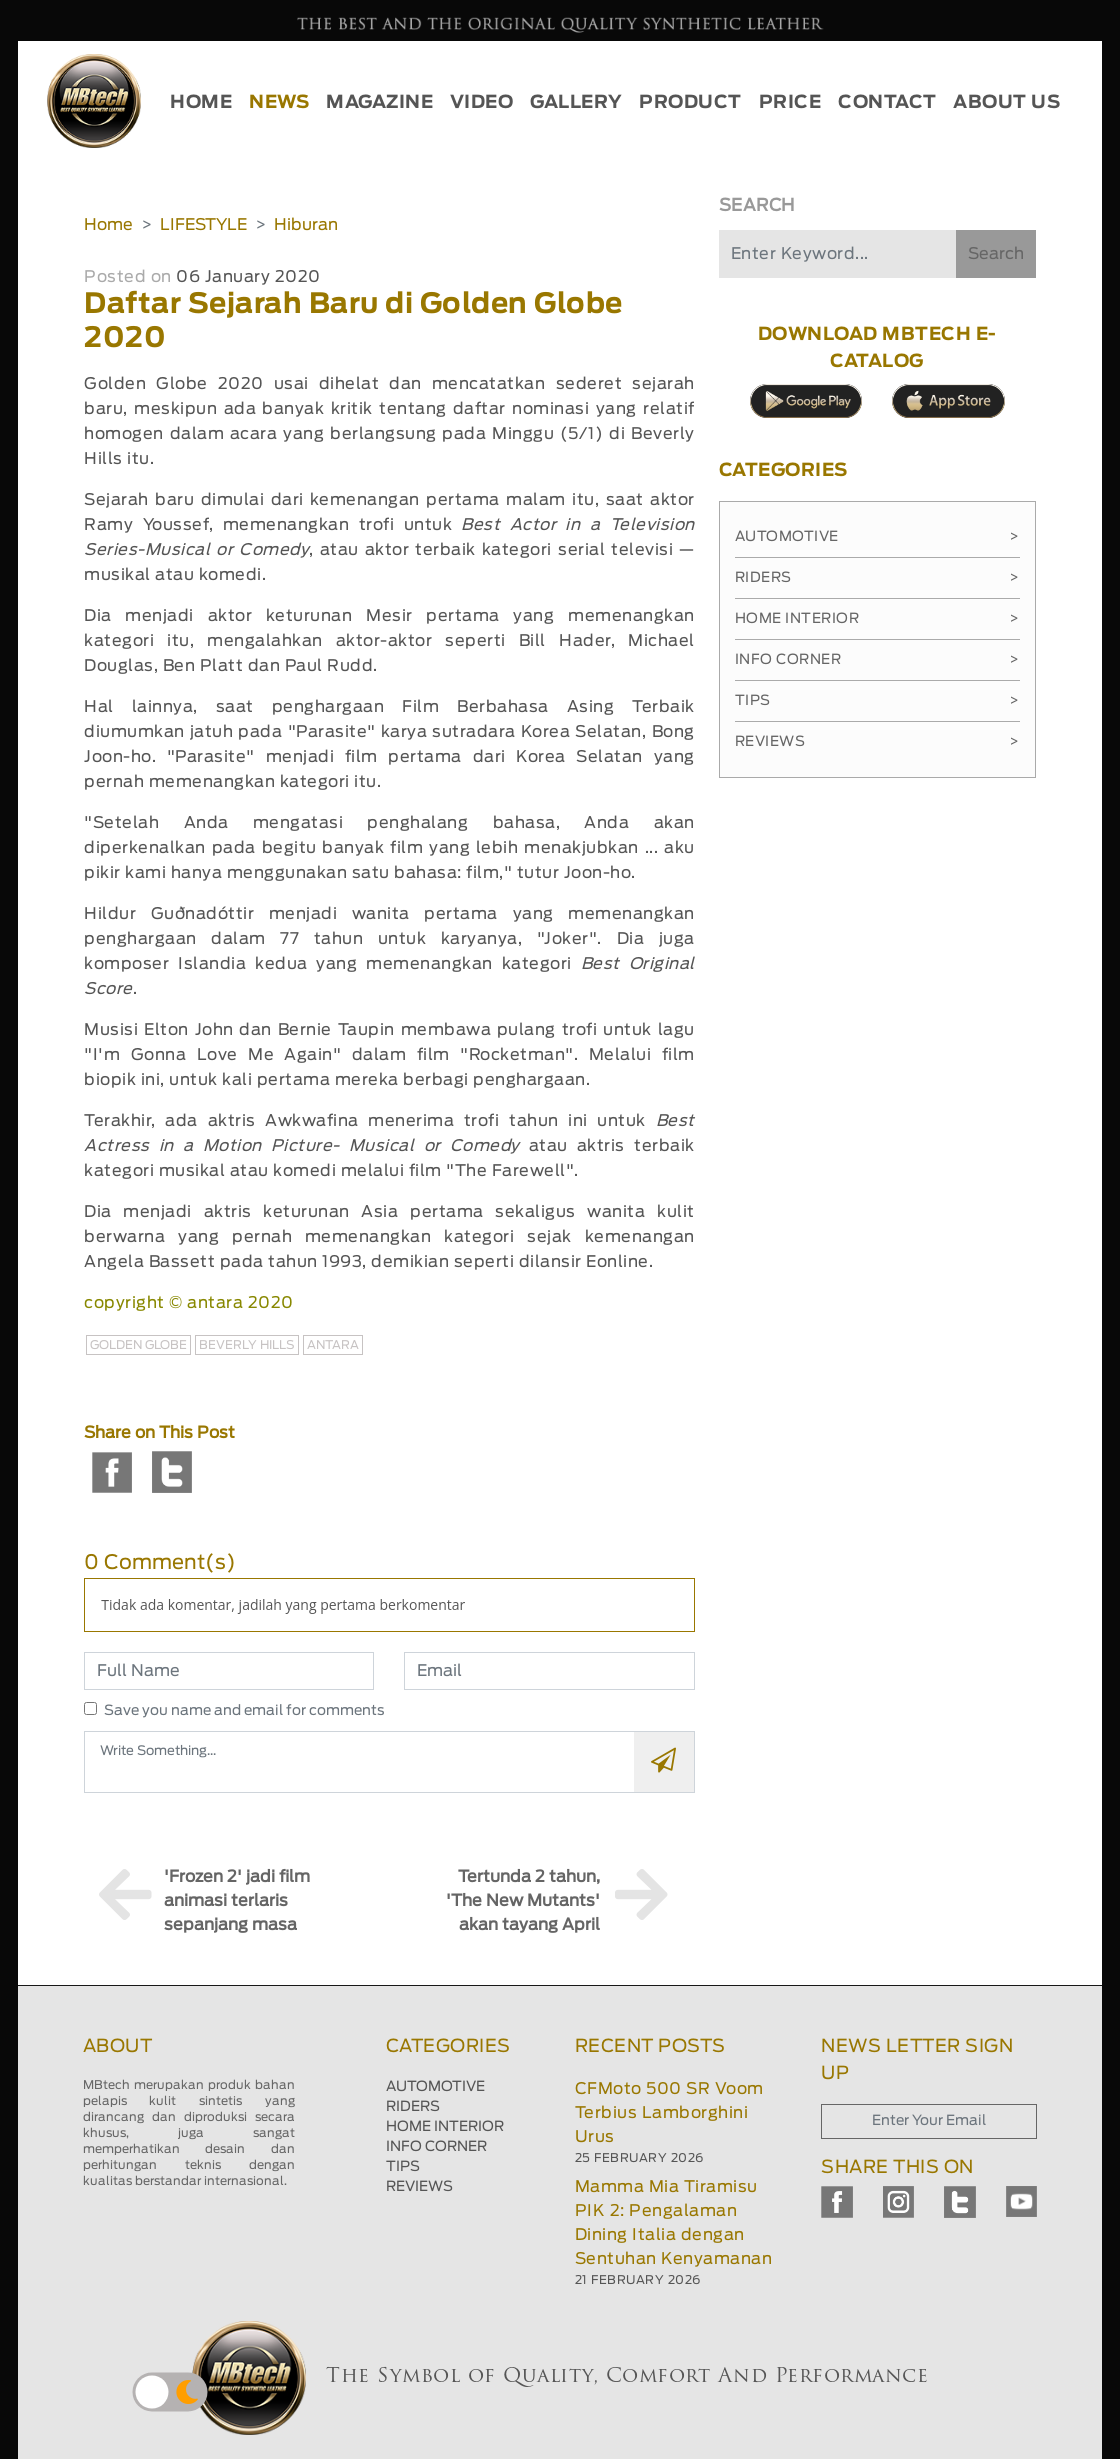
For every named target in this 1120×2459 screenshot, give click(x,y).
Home (108, 225)
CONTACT (887, 103)
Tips (877, 701)
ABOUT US (1006, 103)
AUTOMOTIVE (435, 2087)
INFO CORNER (436, 2147)
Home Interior (877, 619)
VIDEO (482, 103)
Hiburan (306, 225)
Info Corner (877, 660)
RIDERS (413, 2107)
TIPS (403, 2167)
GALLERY (576, 103)
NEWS (279, 103)
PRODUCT (690, 103)
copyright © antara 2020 (189, 1303)
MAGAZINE (379, 103)
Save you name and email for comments (244, 1711)
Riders (877, 578)
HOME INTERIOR (445, 2127)
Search (996, 254)
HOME (201, 103)
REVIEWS (419, 2187)
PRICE (790, 103)
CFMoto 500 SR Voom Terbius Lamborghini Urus (669, 2113)
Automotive (877, 537)
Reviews (877, 742)
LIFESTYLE (203, 225)
